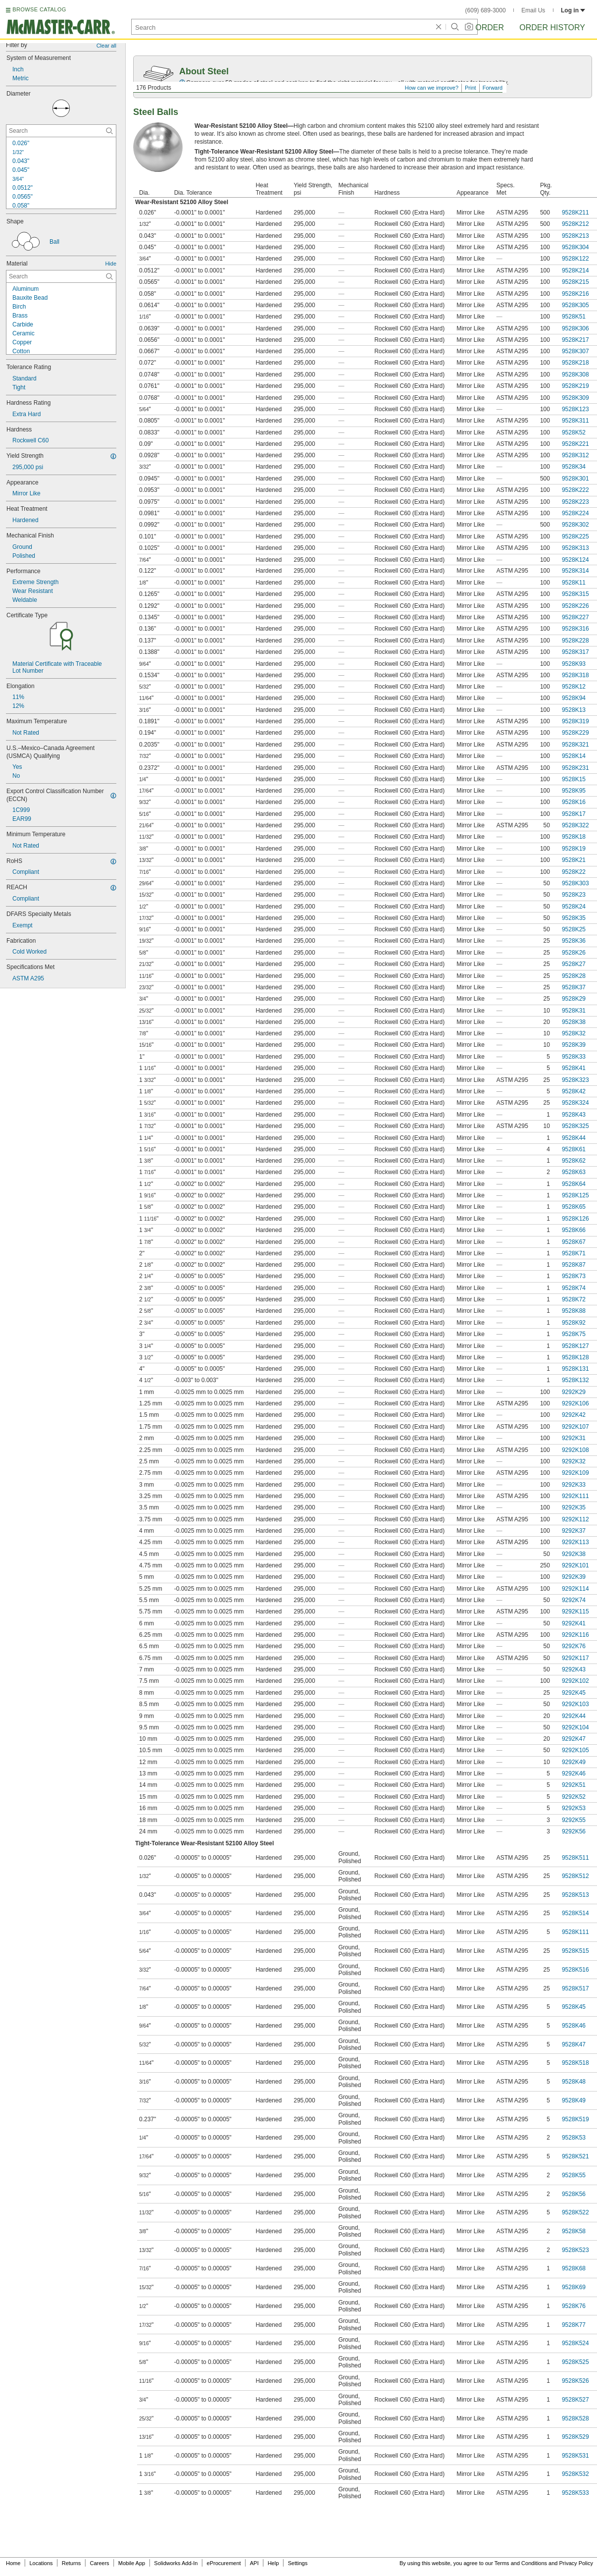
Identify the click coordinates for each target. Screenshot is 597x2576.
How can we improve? (431, 88)
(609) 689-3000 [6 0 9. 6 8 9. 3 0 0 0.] (485, 10)
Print (470, 88)
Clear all (106, 46)
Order (489, 27)
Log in (573, 10)
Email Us (533, 10)
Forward (492, 88)
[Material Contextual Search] (61, 276)
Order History (552, 27)
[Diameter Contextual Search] (61, 130)
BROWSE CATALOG (39, 9)
